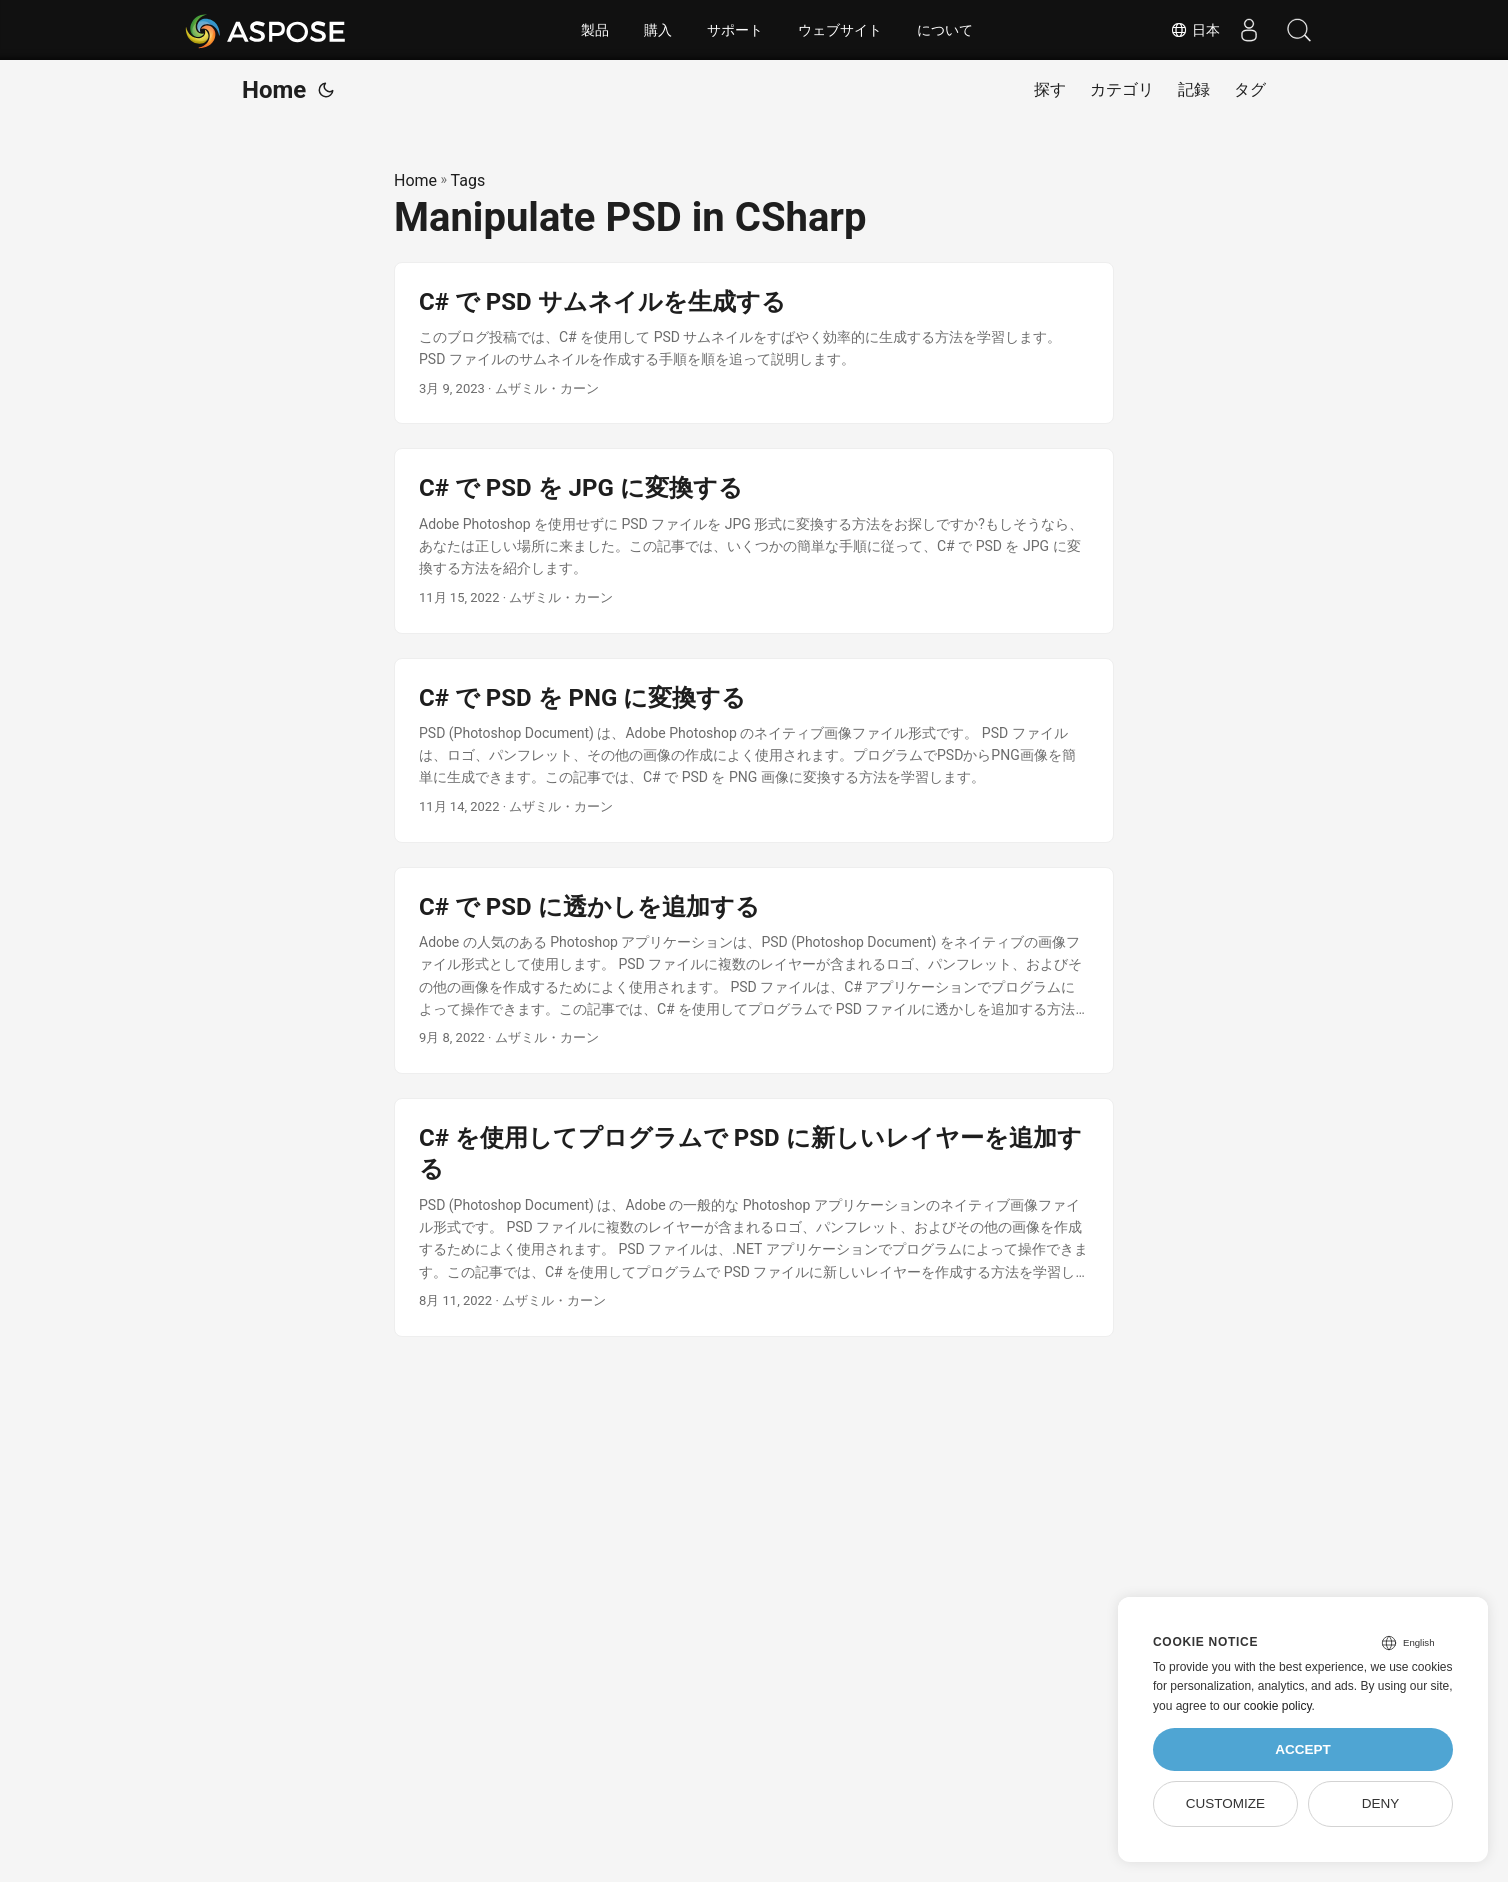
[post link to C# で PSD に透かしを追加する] (754, 971)
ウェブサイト (840, 30)
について (945, 30)
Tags (468, 180)
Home (274, 90)
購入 (658, 30)
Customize (1225, 1803)
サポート (735, 30)
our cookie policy (1267, 1706)
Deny (1381, 1803)
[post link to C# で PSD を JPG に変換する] (754, 540)
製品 (595, 30)
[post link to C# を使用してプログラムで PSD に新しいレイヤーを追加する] (754, 1217)
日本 (1194, 30)
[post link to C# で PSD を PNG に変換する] (754, 750)
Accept (1303, 1749)
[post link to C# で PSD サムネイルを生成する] (754, 343)
